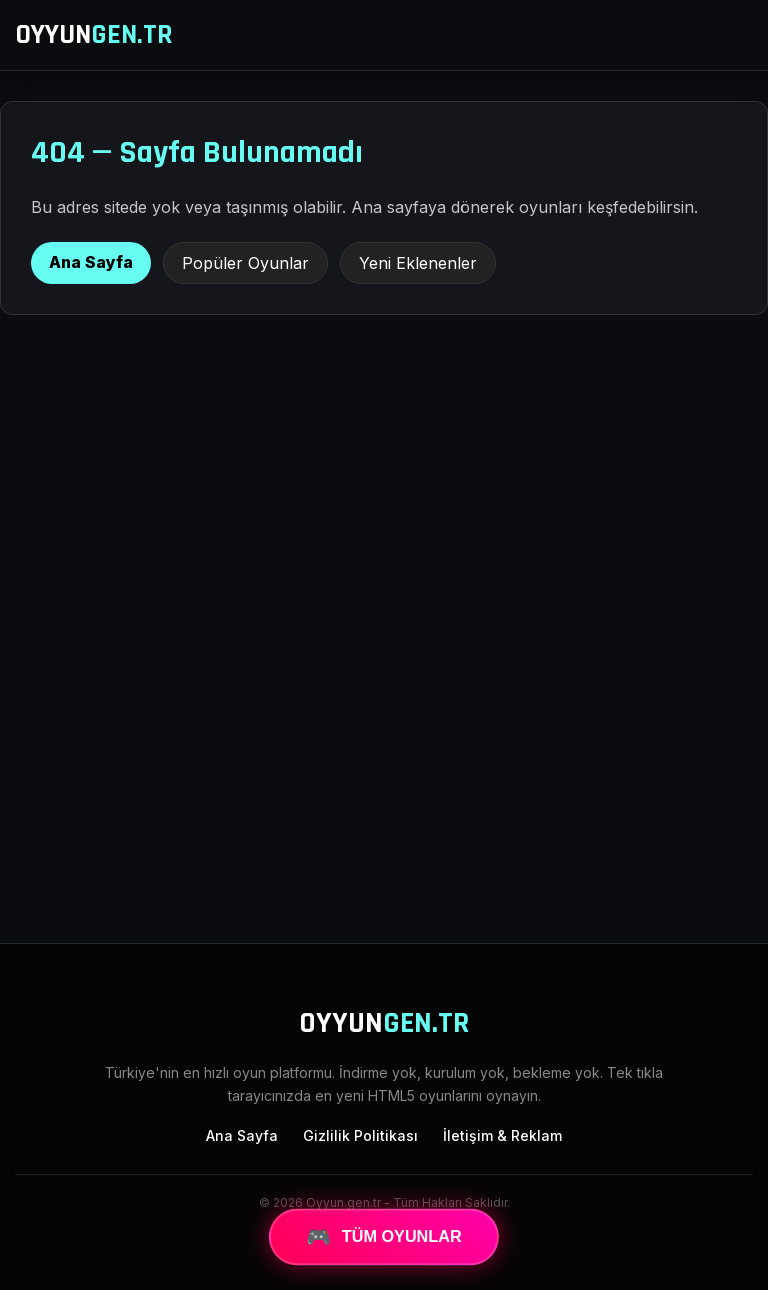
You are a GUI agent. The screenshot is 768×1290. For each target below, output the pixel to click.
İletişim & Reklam (502, 1135)
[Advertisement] (384, 763)
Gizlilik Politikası (360, 1135)
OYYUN (94, 35)
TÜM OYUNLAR (384, 1237)
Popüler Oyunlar (245, 263)
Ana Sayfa (91, 262)
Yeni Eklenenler (418, 263)
